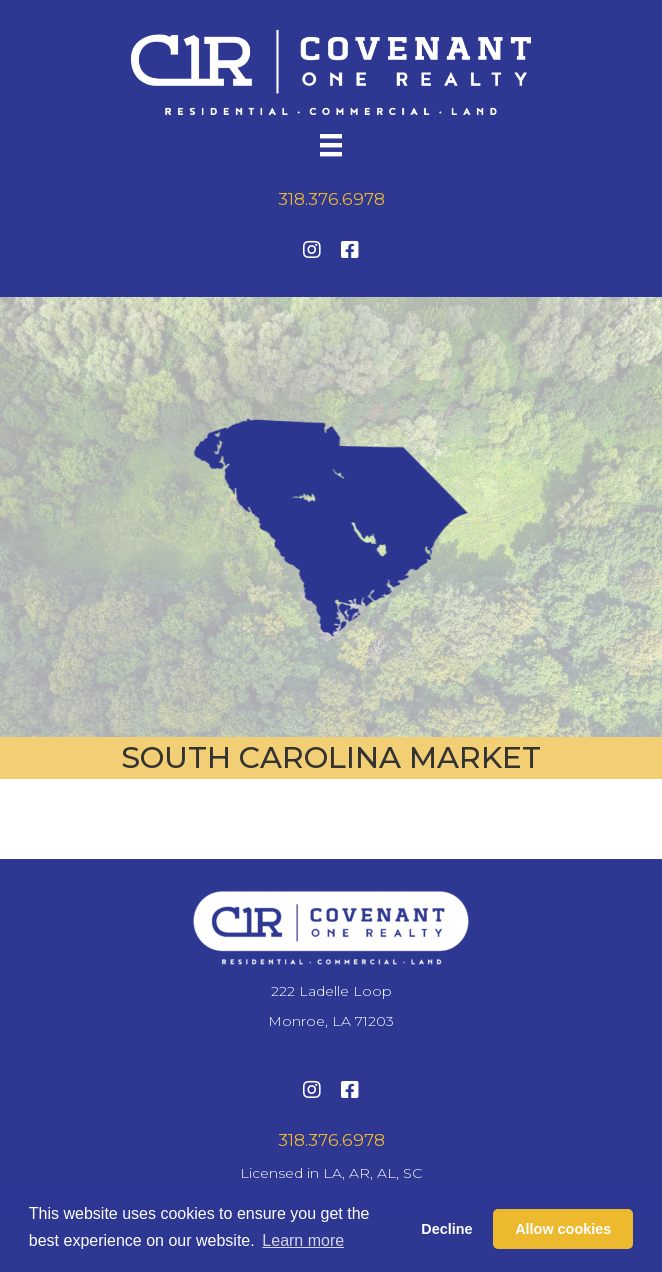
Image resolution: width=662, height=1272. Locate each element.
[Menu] (331, 145)
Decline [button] (446, 1229)
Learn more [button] (303, 1240)
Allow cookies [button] (563, 1229)
